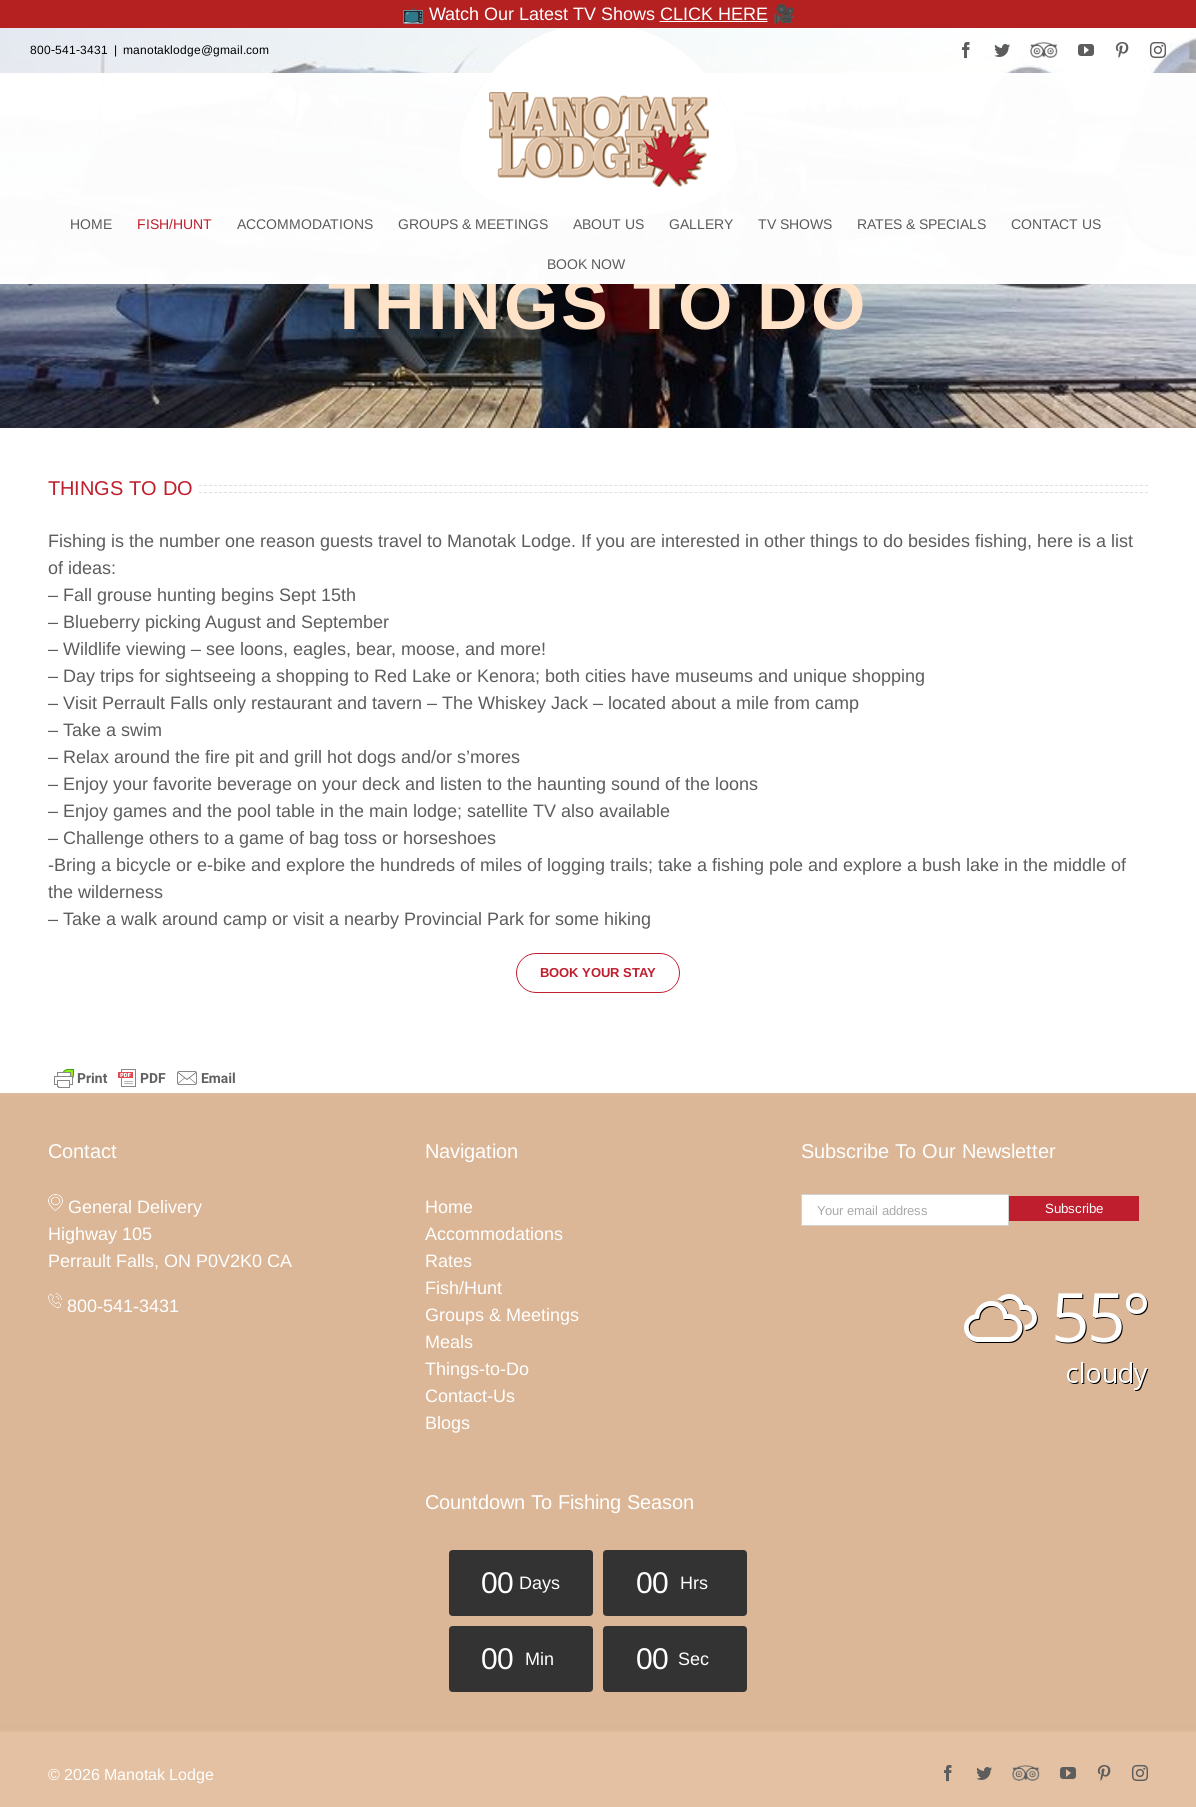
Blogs (447, 1423)
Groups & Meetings (502, 1315)
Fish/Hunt (463, 1288)
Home (449, 1207)
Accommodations (494, 1234)
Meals (449, 1342)
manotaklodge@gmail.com (196, 50)
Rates (448, 1261)
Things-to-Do (477, 1369)
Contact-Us (470, 1396)
